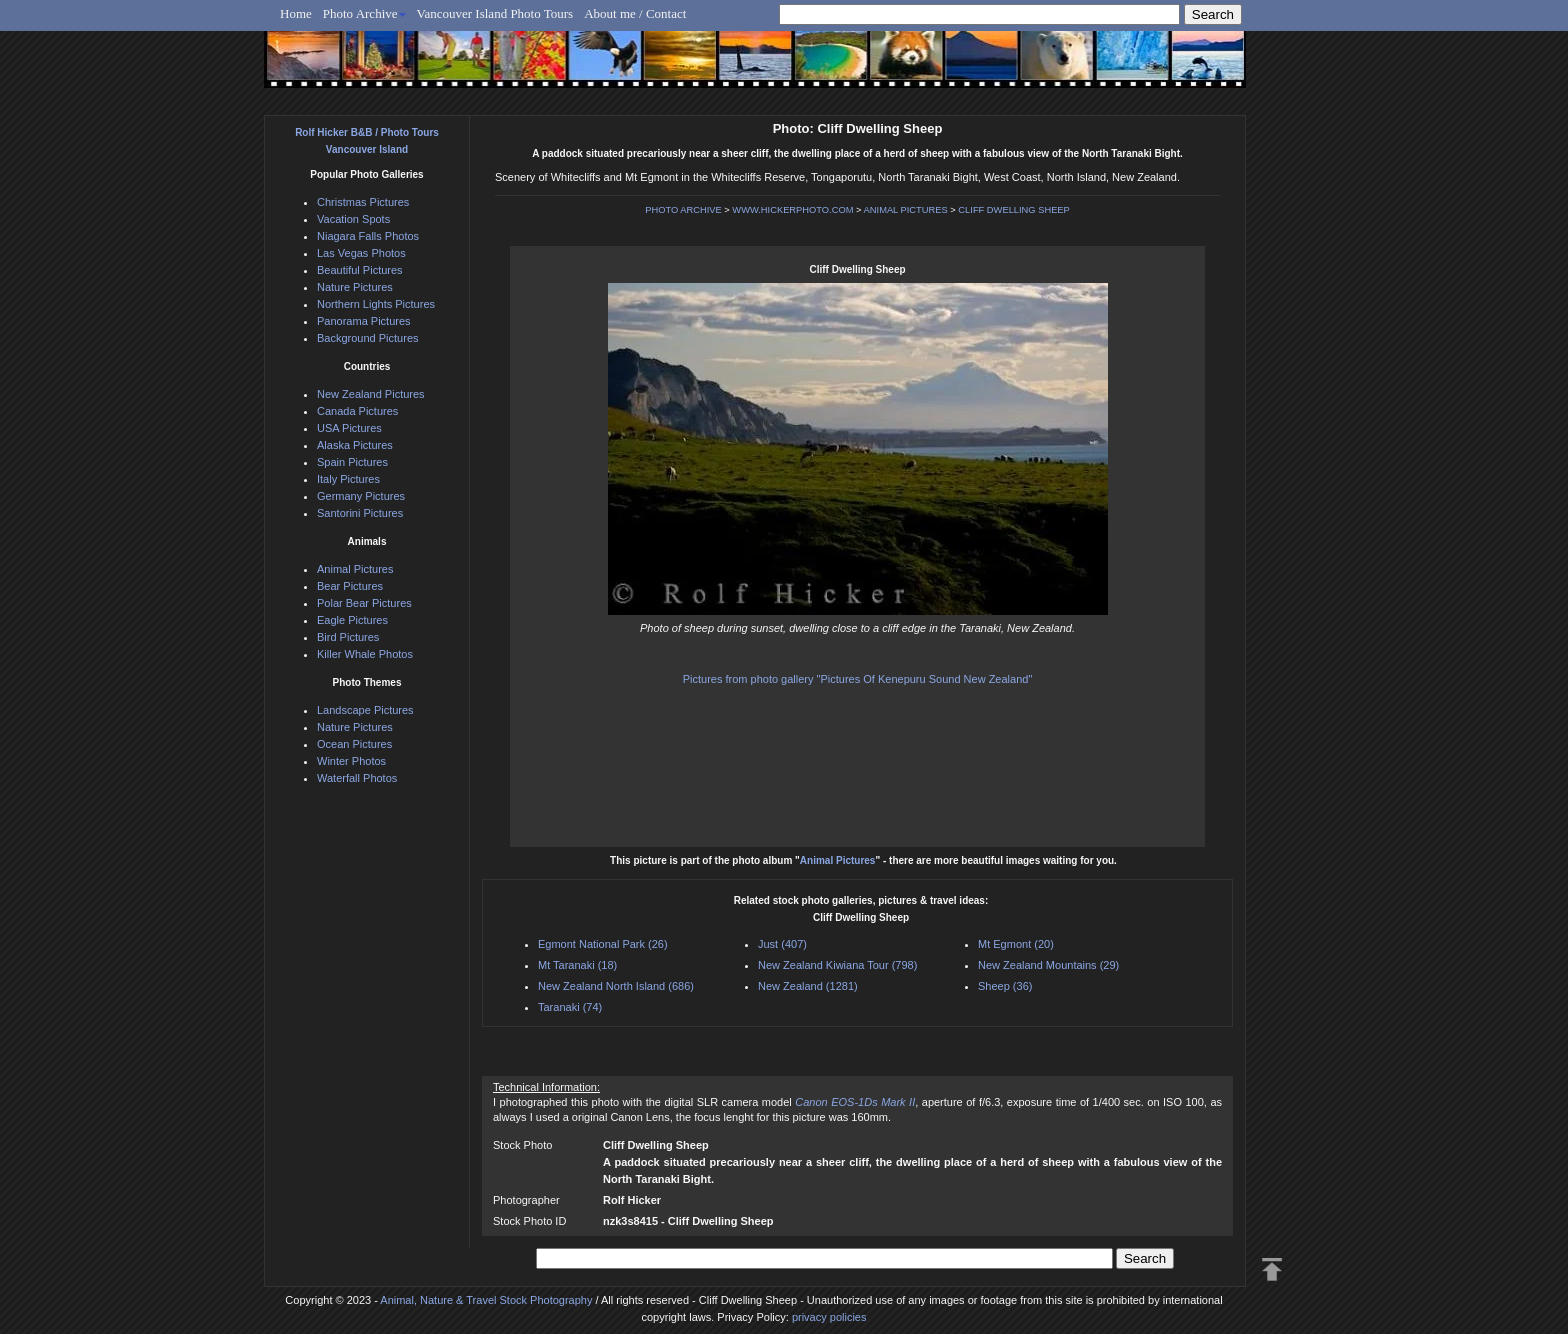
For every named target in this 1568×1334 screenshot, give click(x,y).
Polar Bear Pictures (364, 603)
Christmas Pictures (363, 202)
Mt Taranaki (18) (577, 965)
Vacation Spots (353, 219)
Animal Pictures (838, 860)
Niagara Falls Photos (368, 236)
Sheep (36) (1005, 986)
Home (296, 13)
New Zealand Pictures (371, 394)
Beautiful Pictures (360, 270)
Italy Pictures (348, 479)
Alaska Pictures (355, 445)
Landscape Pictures (365, 710)
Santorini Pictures (360, 513)
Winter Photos (351, 761)
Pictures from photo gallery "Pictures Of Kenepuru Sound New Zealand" (858, 679)
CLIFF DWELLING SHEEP (1013, 210)
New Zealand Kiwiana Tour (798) (837, 965)
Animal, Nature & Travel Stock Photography (486, 1300)
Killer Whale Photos (365, 654)
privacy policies (829, 1317)
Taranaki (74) (570, 1007)
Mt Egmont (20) (1016, 944)
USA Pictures (349, 428)
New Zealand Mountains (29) (1048, 965)
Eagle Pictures (352, 620)
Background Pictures (368, 338)
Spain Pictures (352, 462)
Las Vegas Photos (361, 253)
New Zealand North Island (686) (616, 986)
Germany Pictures (361, 496)
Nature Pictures (355, 287)
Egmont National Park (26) (603, 944)
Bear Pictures (350, 586)
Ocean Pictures (354, 744)
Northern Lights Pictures (376, 304)
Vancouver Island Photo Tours (495, 13)
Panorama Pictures (364, 321)
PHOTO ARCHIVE (683, 210)
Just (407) (782, 944)
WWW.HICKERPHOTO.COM (792, 210)
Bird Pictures (348, 637)
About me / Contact (635, 13)
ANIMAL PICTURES (906, 210)
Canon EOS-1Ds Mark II (855, 1102)
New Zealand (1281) (808, 986)
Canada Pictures (357, 411)
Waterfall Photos (357, 778)
